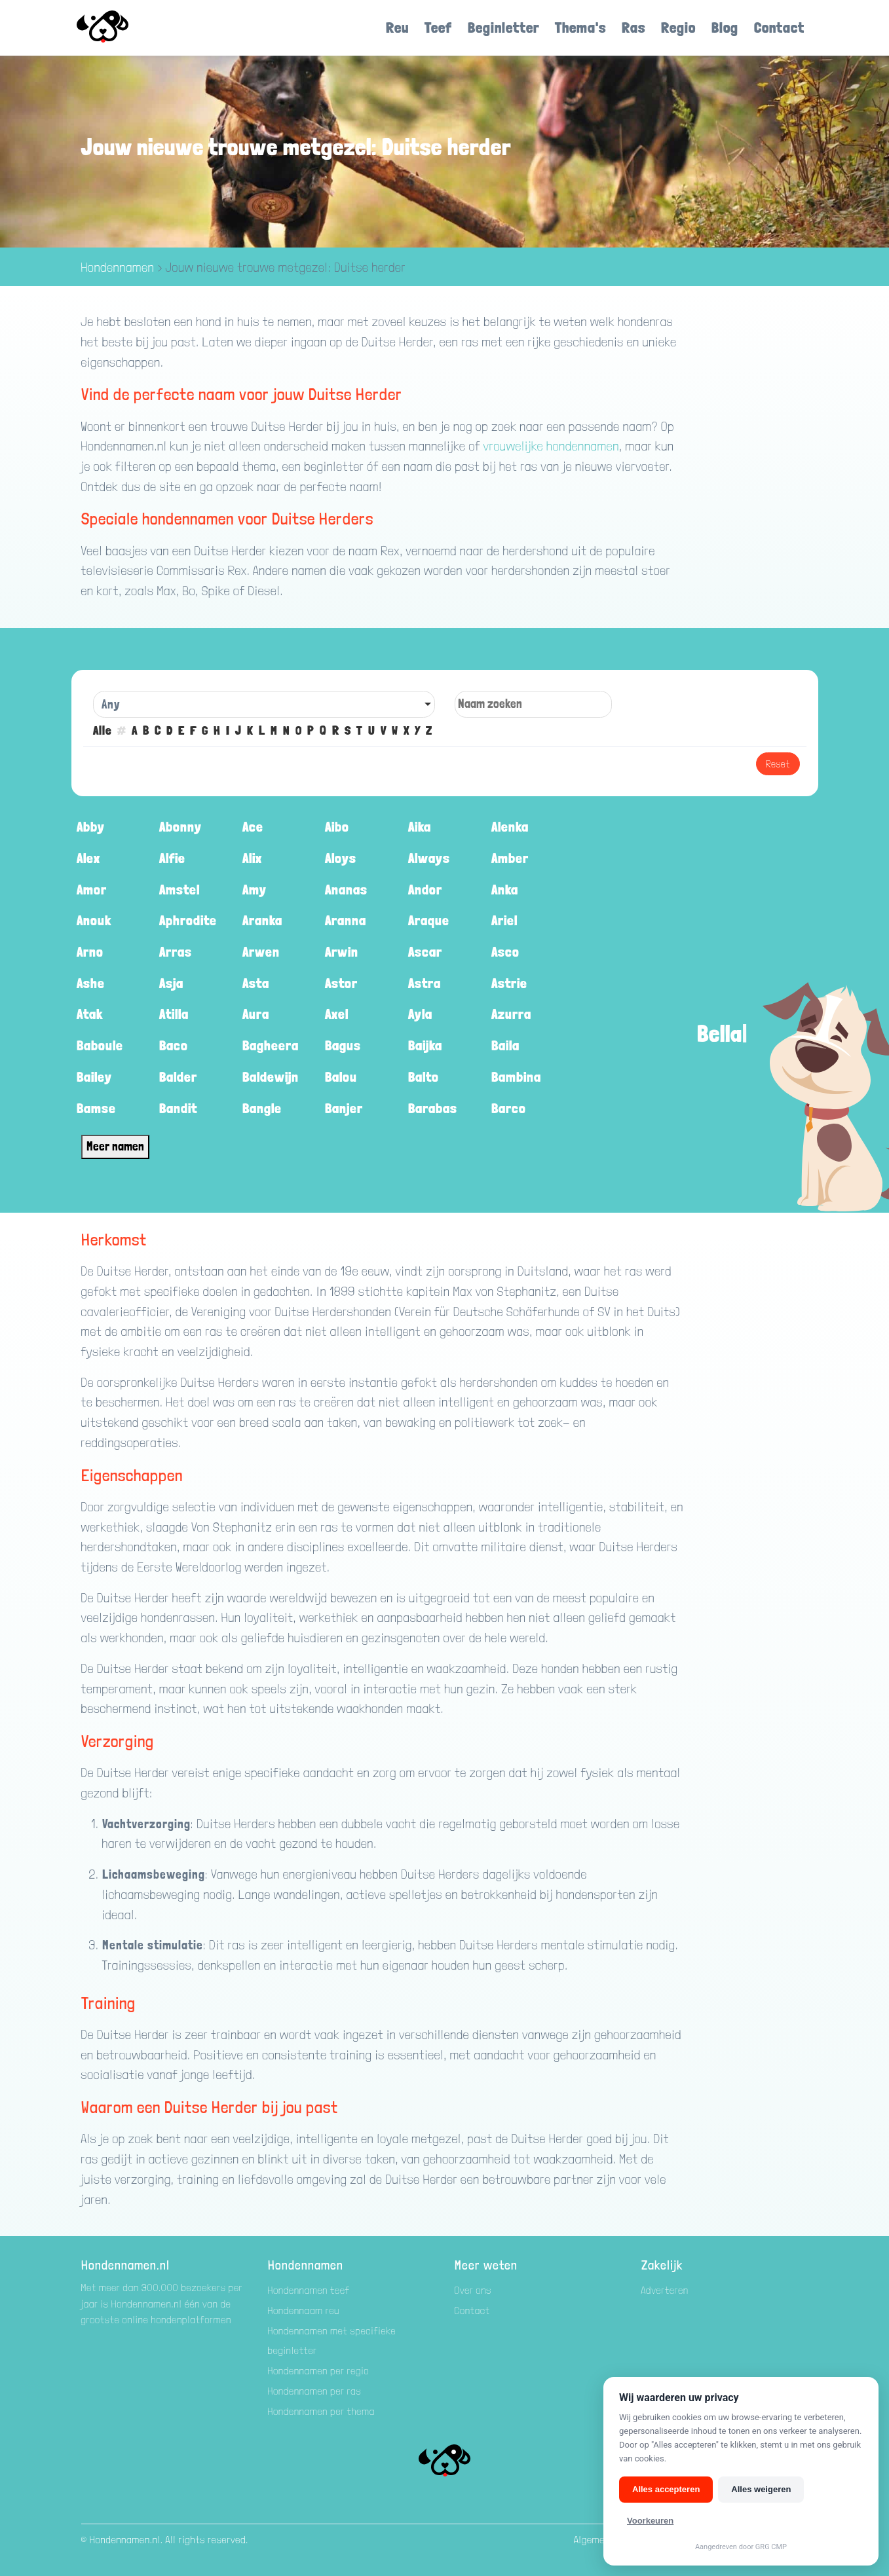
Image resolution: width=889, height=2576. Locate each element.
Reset (778, 763)
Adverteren (665, 2290)
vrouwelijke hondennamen (551, 446)
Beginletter (503, 27)
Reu (397, 27)
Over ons (473, 2290)
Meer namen (115, 1146)
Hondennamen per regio (318, 2370)
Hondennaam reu (304, 2310)
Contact (779, 27)
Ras (633, 27)
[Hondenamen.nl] (121, 28)
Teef (438, 27)
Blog (724, 27)
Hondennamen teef (309, 2290)
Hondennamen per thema (321, 2411)
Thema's (580, 27)
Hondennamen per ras (315, 2391)
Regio (678, 27)
